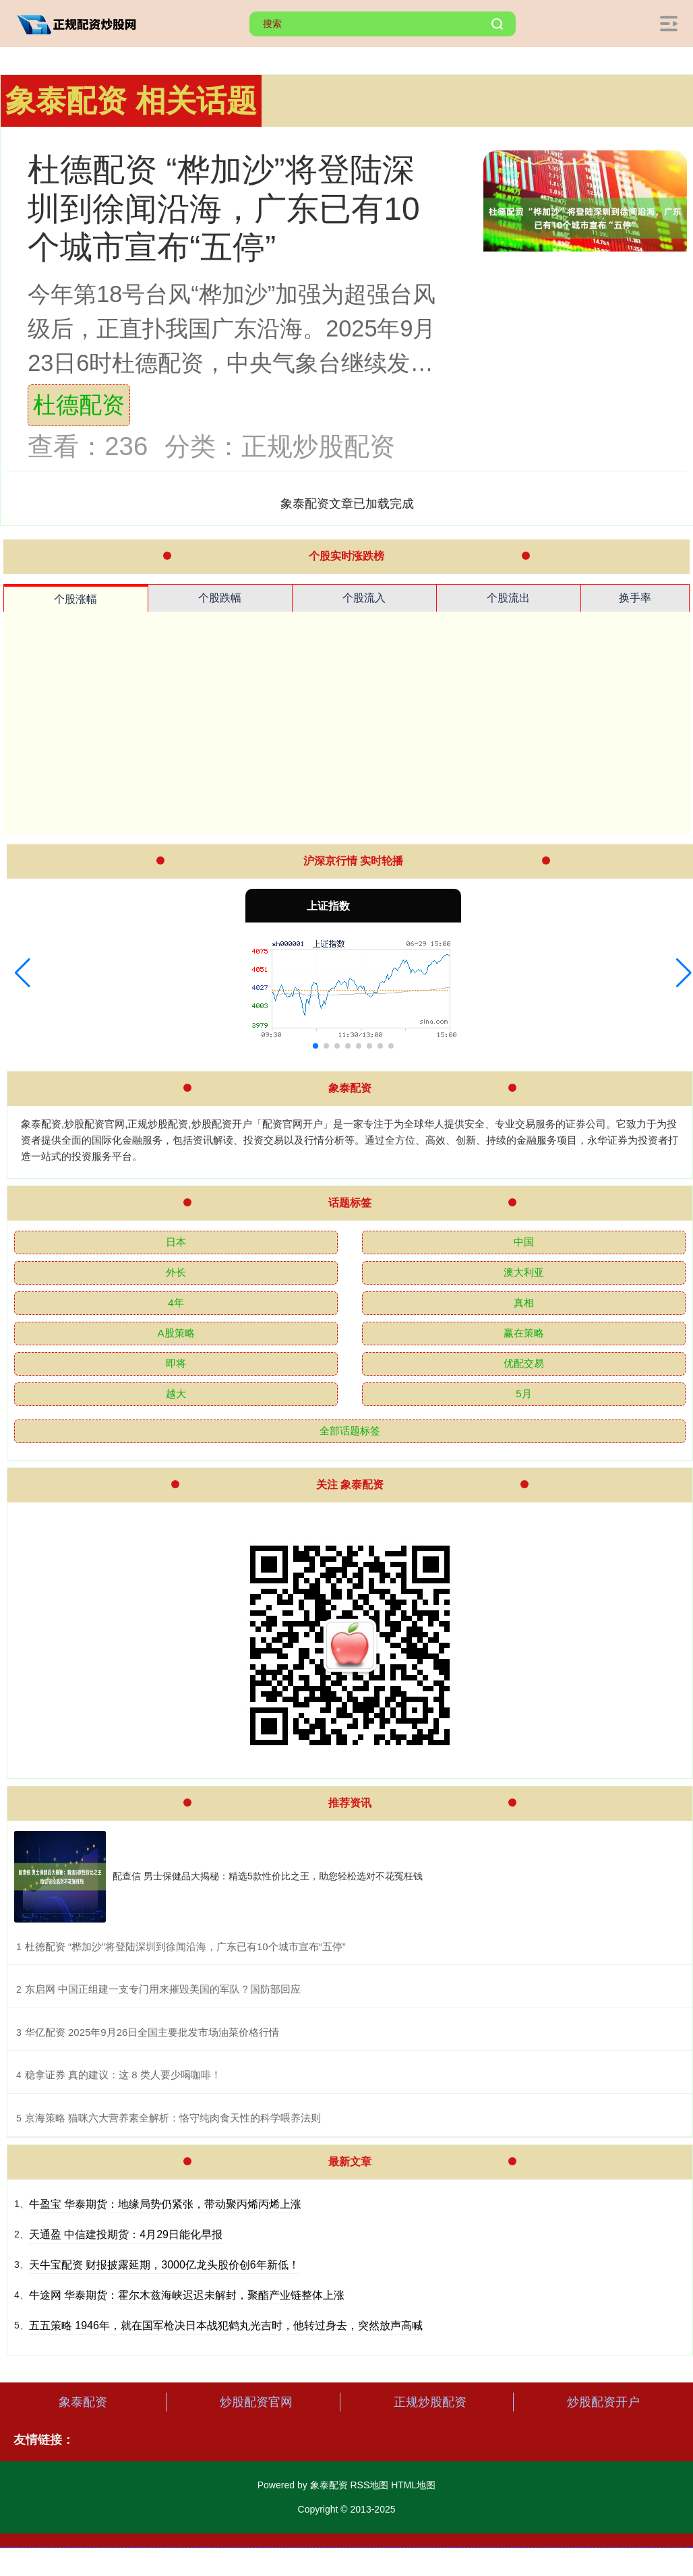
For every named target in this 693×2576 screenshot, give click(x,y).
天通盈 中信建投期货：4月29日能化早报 (125, 2234)
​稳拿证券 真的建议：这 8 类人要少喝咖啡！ (123, 2074)
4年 (175, 1302)
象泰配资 (83, 2402)
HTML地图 (413, 2485)
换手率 (635, 598)
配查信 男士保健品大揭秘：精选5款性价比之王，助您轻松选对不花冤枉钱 (268, 1876)
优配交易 (524, 1363)
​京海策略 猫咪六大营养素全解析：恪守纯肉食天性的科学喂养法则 (173, 2118)
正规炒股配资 (430, 2402)
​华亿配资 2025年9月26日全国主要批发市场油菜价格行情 (152, 2032)
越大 (176, 1393)
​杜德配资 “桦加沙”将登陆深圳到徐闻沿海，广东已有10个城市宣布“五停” (185, 1946)
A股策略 (176, 1333)
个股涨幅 (75, 599)
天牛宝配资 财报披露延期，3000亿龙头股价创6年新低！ (164, 2265)
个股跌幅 (219, 598)
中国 (524, 1242)
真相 (524, 1302)
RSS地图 (369, 2485)
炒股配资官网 (256, 2402)
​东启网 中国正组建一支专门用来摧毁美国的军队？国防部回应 (163, 1989)
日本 (176, 1242)
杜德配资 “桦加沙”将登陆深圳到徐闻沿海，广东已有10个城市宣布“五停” (223, 208)
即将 (176, 1363)
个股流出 (508, 598)
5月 (523, 1393)
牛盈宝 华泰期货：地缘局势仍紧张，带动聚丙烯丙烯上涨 (165, 2204)
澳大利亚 (524, 1272)
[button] (22, 973)
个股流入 (364, 598)
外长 (176, 1272)
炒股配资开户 (603, 2402)
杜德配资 (79, 404)
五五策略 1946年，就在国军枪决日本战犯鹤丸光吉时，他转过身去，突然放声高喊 (226, 2325)
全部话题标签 (350, 1430)
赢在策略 (524, 1333)
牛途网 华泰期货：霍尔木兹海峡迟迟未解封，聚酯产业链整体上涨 (186, 2295)
